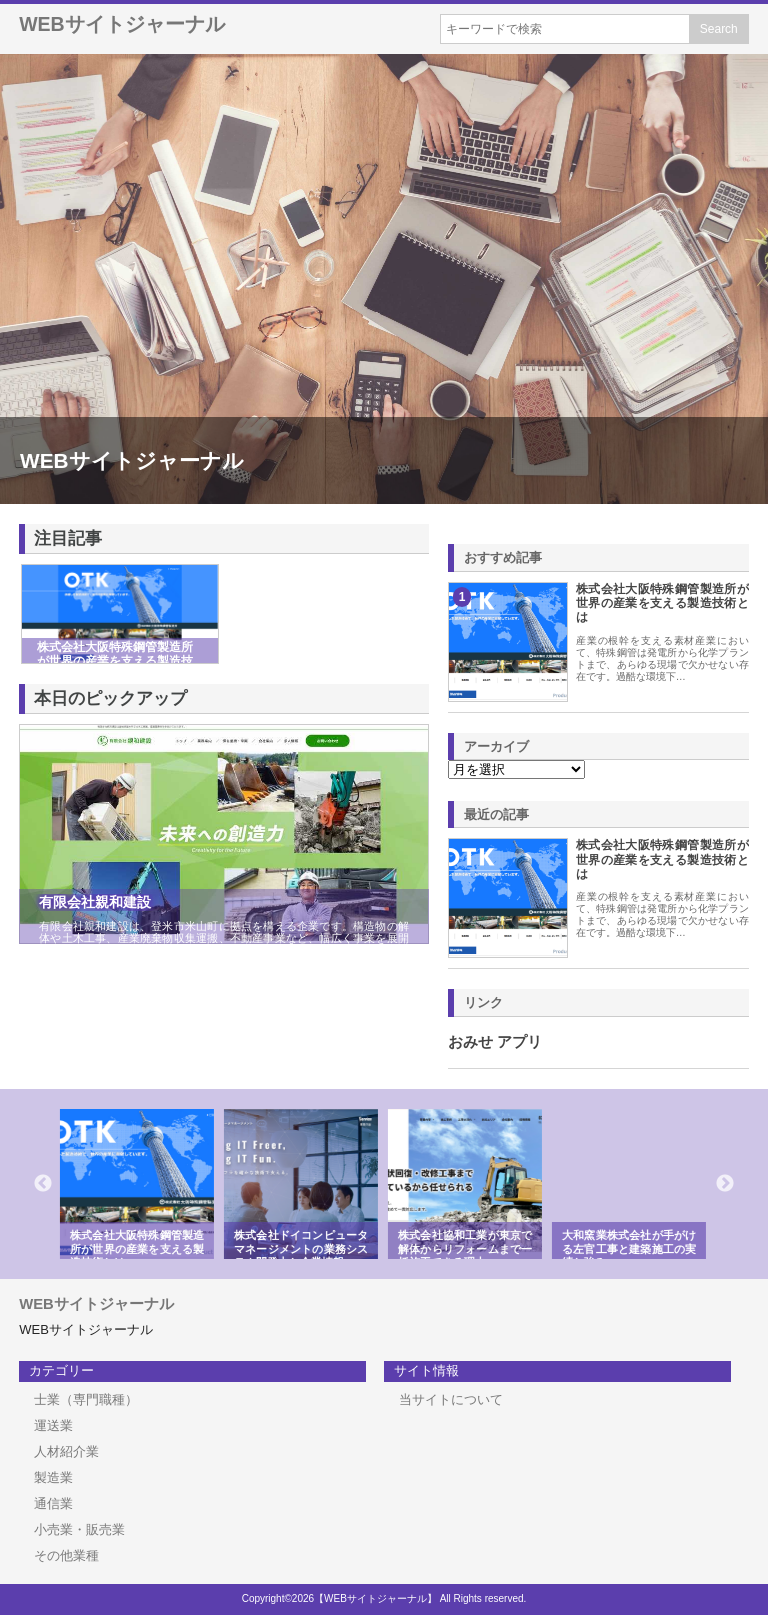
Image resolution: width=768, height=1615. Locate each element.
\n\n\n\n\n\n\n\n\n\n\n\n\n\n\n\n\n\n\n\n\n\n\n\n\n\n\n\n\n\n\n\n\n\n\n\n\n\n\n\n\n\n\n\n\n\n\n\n (516, 769)
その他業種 (66, 1555)
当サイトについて (451, 1399)
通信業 (53, 1503)
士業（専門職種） (86, 1399)
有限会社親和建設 (95, 902)
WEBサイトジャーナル (122, 24)
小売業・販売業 (79, 1529)
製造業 (53, 1477)
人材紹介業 (66, 1451)
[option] (140, 1184)
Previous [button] (43, 1184)
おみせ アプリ (495, 1042)
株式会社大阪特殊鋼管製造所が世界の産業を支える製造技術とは (662, 603)
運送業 (53, 1425)
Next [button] (725, 1184)
